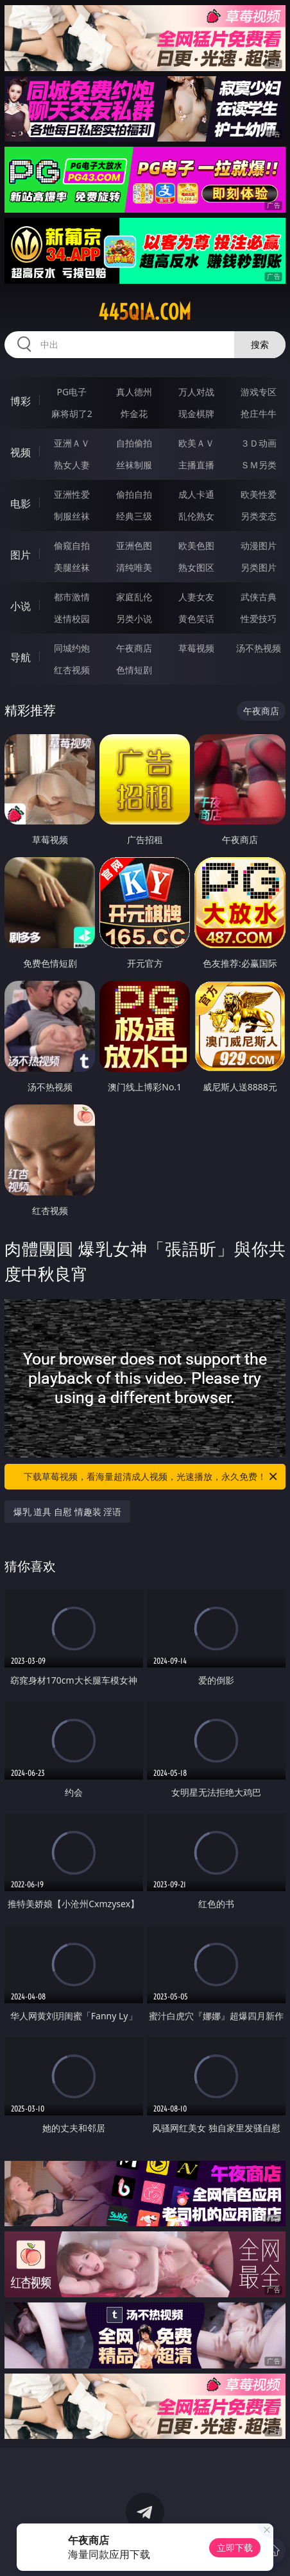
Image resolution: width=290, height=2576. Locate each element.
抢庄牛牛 (259, 413)
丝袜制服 (134, 465)
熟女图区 (196, 567)
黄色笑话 (196, 618)
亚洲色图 (134, 545)
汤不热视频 (258, 648)
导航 (20, 657)
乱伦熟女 (196, 516)
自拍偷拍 (134, 443)
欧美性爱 (259, 494)
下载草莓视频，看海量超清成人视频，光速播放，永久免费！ (151, 1476)
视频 (20, 452)
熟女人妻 (72, 465)
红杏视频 (72, 670)
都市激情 (72, 597)
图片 (20, 555)
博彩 (20, 401)
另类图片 (259, 567)
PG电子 (72, 392)
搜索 (260, 344)
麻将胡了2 (71, 413)
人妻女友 (196, 597)
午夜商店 (134, 648)
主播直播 (196, 465)
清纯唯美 (134, 567)
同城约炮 (72, 648)
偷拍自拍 (134, 494)
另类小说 (134, 618)
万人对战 (196, 392)
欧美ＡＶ (196, 443)
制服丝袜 (72, 516)
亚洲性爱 (72, 494)
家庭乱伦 (134, 597)
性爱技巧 (259, 618)
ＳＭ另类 (259, 465)
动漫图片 (259, 545)
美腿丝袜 (72, 567)
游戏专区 (259, 392)
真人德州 (134, 392)
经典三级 (134, 516)
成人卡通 (196, 494)
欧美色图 (196, 545)
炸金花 (134, 413)
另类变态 (259, 516)
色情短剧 (134, 670)
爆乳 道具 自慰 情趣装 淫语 (67, 1511)
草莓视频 (196, 648)
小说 (20, 606)
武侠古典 (259, 597)
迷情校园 (72, 618)
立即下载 (235, 2547)
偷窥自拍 (72, 545)
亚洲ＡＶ (72, 443)
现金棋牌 (196, 413)
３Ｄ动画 (259, 443)
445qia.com (144, 312)
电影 (20, 503)
